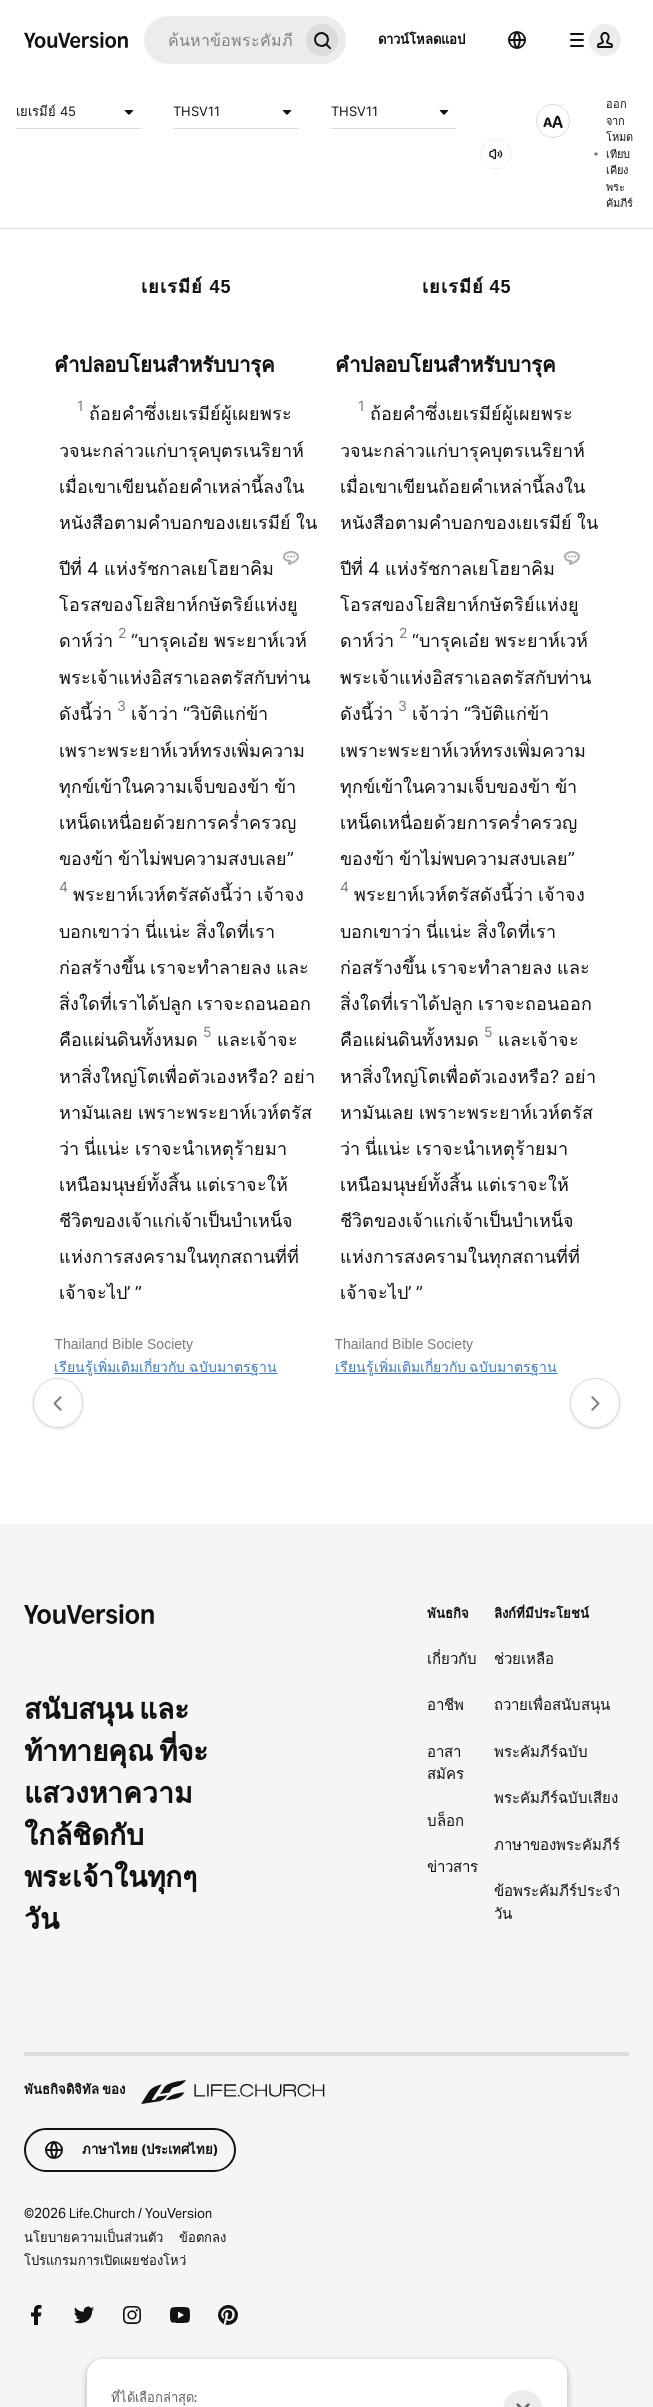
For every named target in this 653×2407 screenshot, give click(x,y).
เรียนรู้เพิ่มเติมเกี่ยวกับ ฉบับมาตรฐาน (165, 1367)
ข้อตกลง (202, 2237)
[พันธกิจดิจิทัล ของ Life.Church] (326, 2080)
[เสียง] (496, 154)
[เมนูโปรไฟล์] (591, 40)
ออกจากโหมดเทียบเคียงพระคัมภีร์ (613, 153)
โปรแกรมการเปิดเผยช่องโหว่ (105, 2260)
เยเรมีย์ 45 (78, 112)
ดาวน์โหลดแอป (421, 39)
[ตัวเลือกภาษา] (517, 40)
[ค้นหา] (221, 40)
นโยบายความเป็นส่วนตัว (93, 2237)
